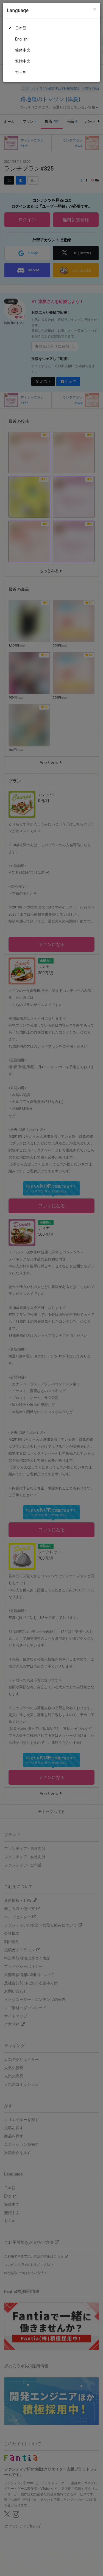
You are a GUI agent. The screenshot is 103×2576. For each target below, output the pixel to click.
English (21, 39)
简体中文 (22, 50)
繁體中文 (22, 61)
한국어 (21, 72)
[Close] (94, 9)
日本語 (21, 28)
